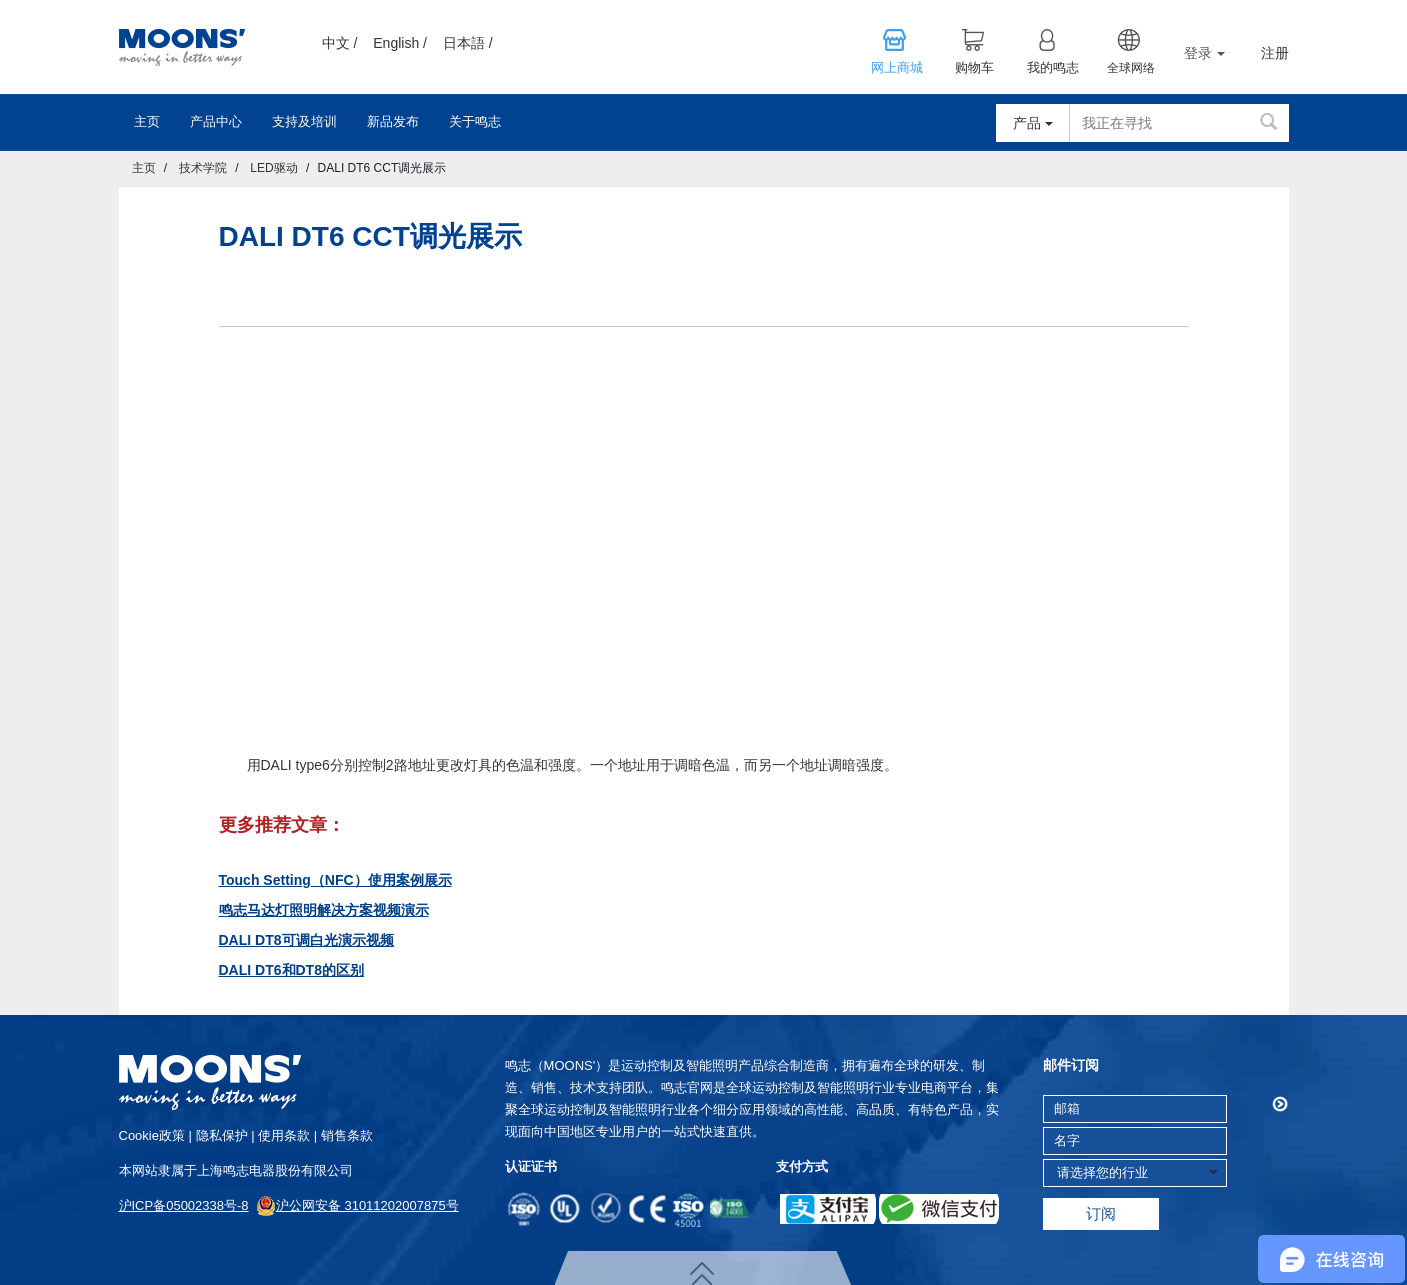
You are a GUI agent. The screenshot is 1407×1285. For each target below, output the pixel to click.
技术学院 (203, 168)
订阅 (1101, 1213)
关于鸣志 (475, 121)
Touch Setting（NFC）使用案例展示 (335, 880)
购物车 (974, 68)
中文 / (340, 43)
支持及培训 (304, 121)
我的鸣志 (1053, 68)
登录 (1204, 53)
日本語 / (468, 43)
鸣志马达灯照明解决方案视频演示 (324, 910)
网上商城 (897, 68)
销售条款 (347, 1135)
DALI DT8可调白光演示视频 (306, 940)
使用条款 (284, 1135)
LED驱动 (273, 168)
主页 (147, 121)
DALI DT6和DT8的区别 (291, 970)
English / (400, 43)
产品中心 (216, 121)
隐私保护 (222, 1135)
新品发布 (393, 121)
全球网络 (1131, 68)
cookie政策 (152, 1135)
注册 (1275, 53)
